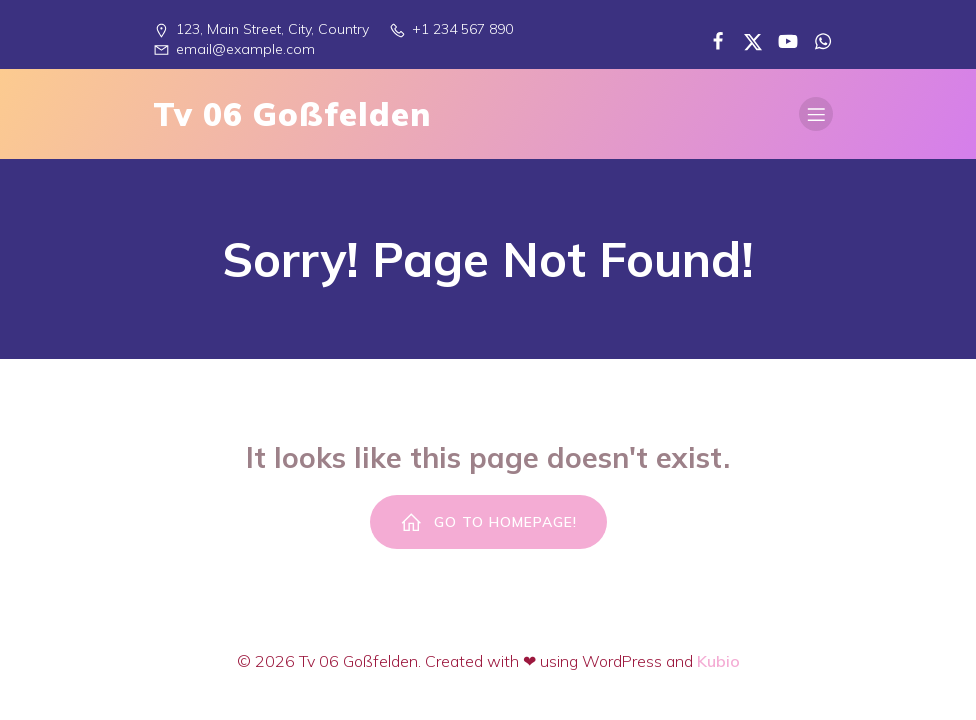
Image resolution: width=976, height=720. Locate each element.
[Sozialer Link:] (710, 40)
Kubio (718, 661)
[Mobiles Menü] (816, 114)
